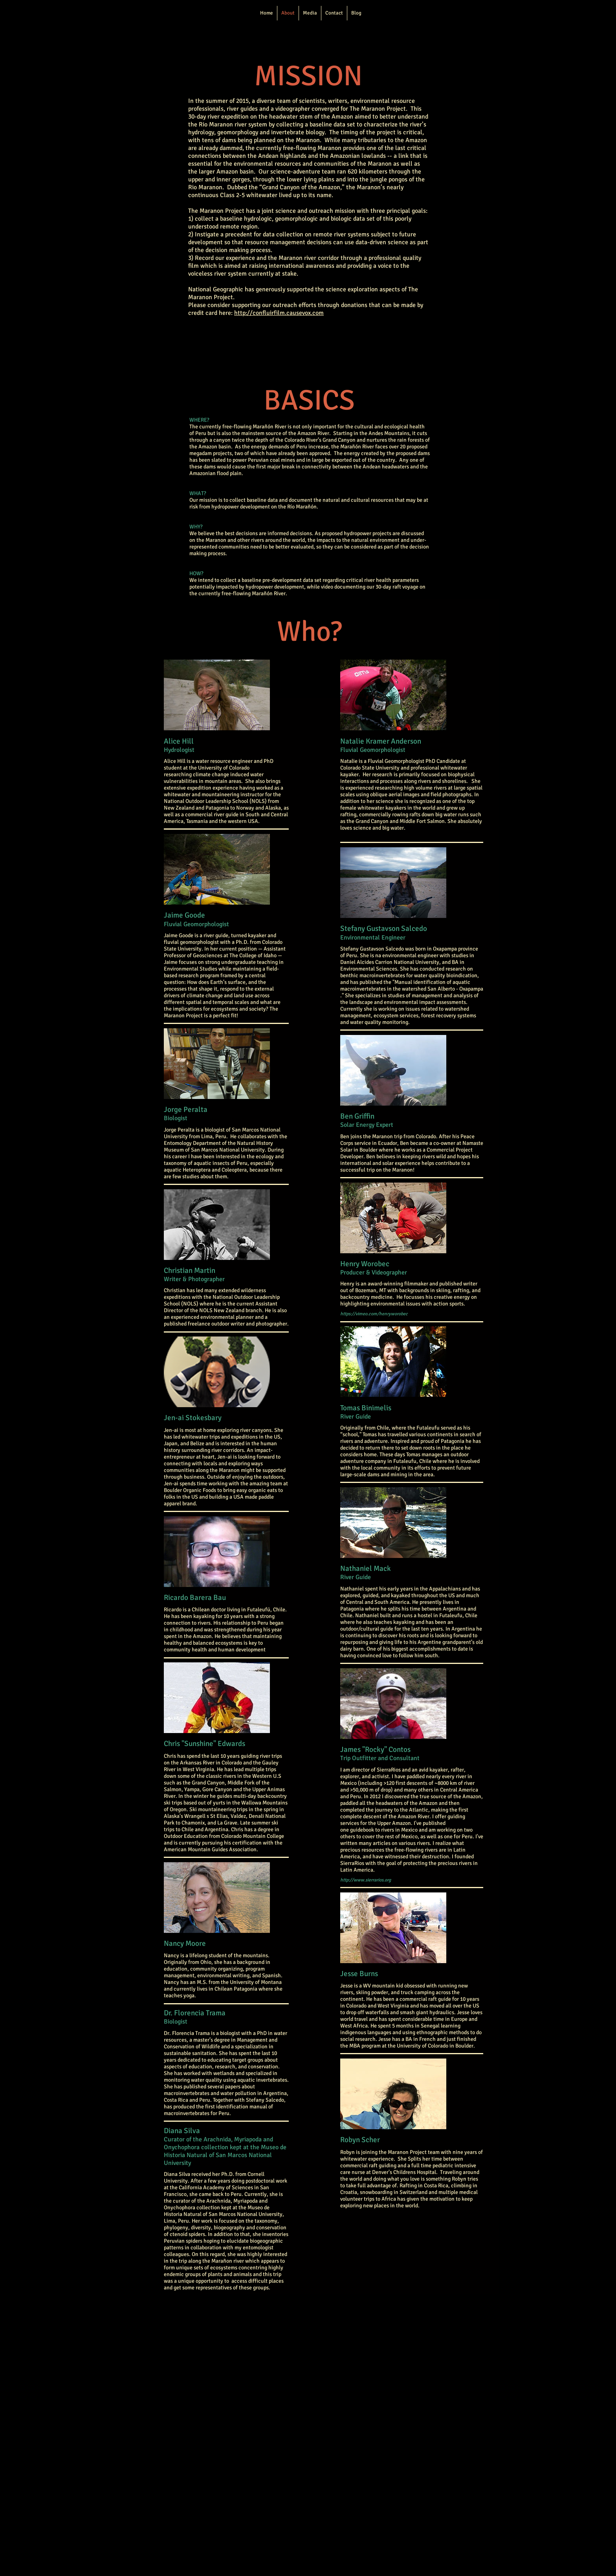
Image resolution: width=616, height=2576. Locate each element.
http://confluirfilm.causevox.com (279, 313)
